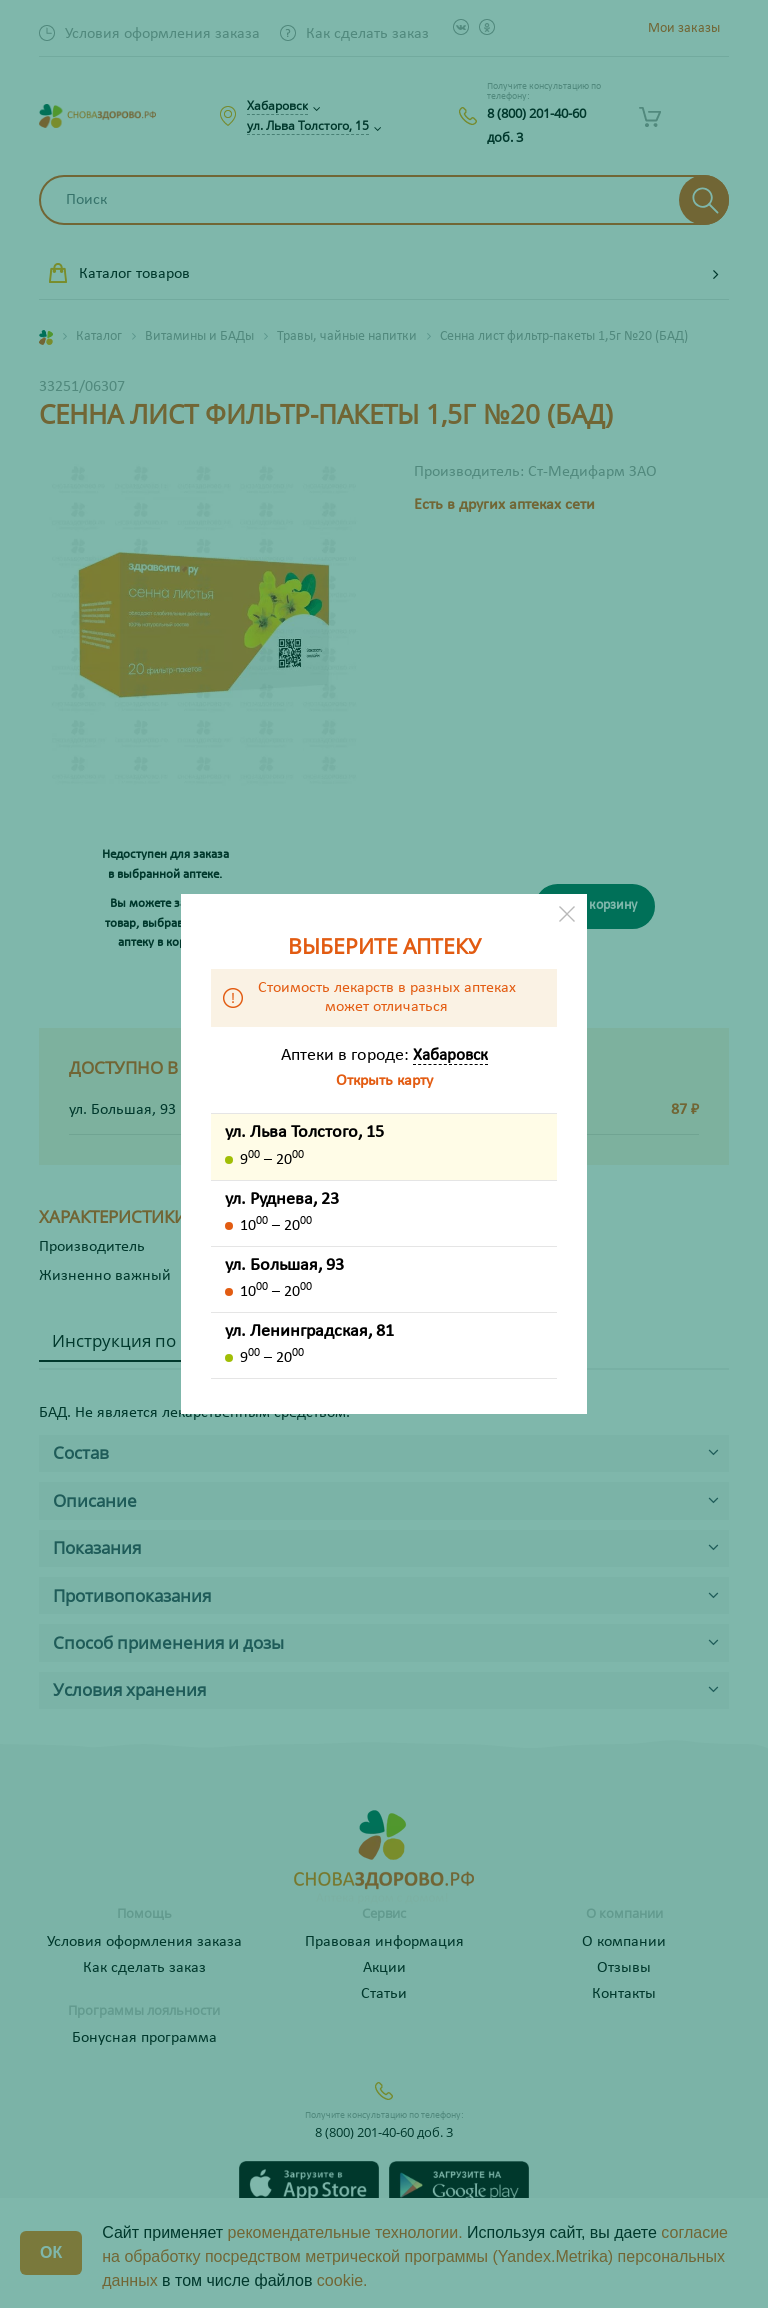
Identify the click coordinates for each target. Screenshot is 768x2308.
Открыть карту (384, 1081)
